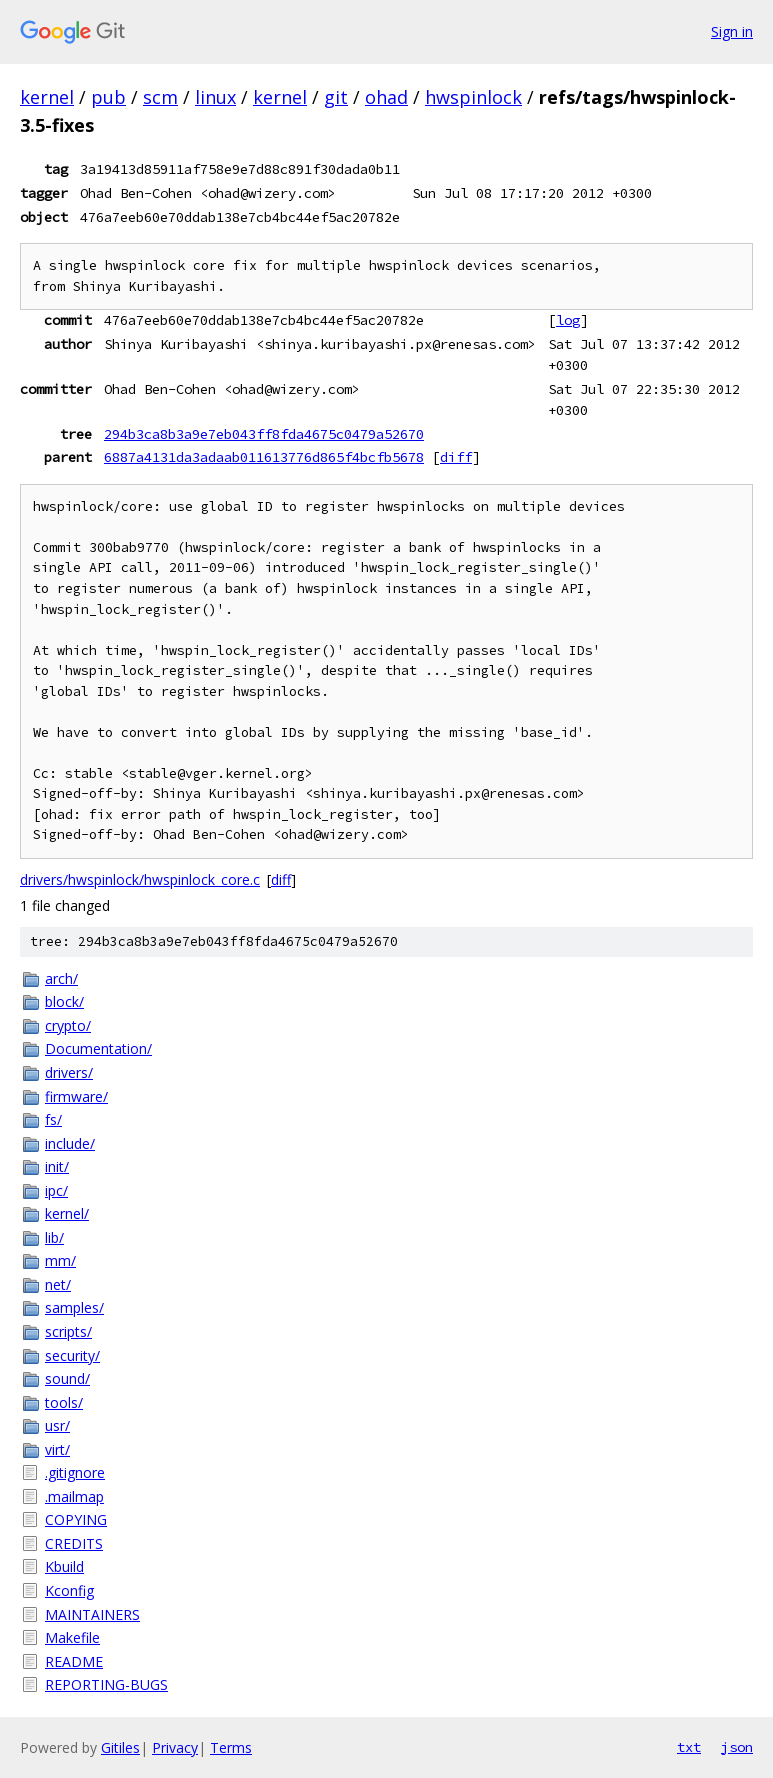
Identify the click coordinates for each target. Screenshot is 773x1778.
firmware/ (76, 1096)
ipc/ (56, 1190)
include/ (70, 1143)
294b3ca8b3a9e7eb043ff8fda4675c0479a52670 (264, 434)
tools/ (64, 1402)
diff (456, 457)
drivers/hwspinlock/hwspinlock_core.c (140, 879)
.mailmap (74, 1496)
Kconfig (69, 1590)
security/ (72, 1355)
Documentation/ (98, 1048)
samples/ (74, 1307)
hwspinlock (473, 97)
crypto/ (68, 1025)
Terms (231, 1747)
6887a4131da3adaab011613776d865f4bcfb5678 (264, 457)
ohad (386, 97)
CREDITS (74, 1543)
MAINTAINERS (92, 1614)
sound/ (67, 1378)
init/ (57, 1166)
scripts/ (68, 1331)
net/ (58, 1284)
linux (215, 97)
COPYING (76, 1519)
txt (689, 1747)
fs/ (53, 1119)
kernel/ (67, 1213)
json (737, 1747)
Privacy (175, 1747)
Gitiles (120, 1747)
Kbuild (64, 1566)
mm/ (60, 1260)
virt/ (57, 1449)
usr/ (57, 1425)
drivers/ (69, 1072)
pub (108, 97)
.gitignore (75, 1472)
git (336, 97)
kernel (47, 97)
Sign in (732, 31)
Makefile (72, 1637)
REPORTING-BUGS (106, 1684)
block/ (64, 1001)
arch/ (61, 978)
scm (160, 97)
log (568, 320)
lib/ (54, 1237)
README (74, 1661)
